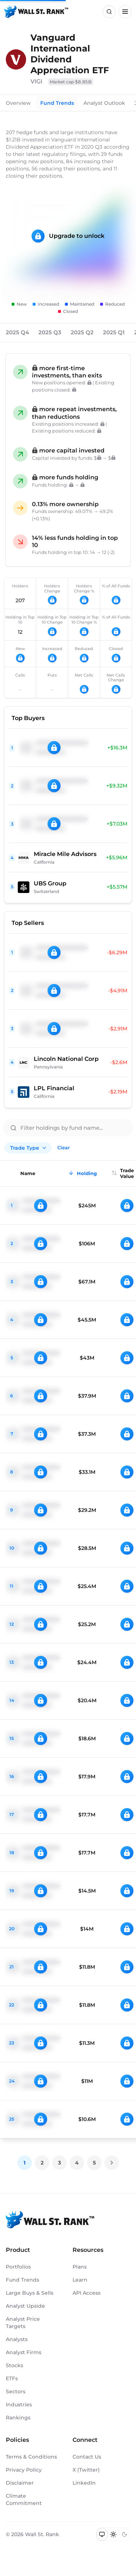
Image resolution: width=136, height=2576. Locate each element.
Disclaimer (20, 2483)
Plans (80, 2266)
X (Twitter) (86, 2470)
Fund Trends (57, 103)
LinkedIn (84, 2483)
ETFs (12, 2378)
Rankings (18, 2417)
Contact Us (87, 2456)
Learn (80, 2280)
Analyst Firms (23, 2352)
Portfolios (18, 2266)
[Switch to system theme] (102, 2534)
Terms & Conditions (31, 2456)
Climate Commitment (24, 2499)
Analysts (17, 2339)
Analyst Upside (25, 2306)
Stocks (14, 2365)
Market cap (71, 81)
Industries (19, 2404)
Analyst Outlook (104, 103)
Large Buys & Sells (29, 2293)
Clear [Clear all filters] (63, 1147)
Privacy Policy (24, 2470)
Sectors (15, 2391)
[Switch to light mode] (113, 2534)
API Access (86, 2293)
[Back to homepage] (36, 11)
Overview (18, 103)
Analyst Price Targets (23, 2322)
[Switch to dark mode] (124, 2534)
